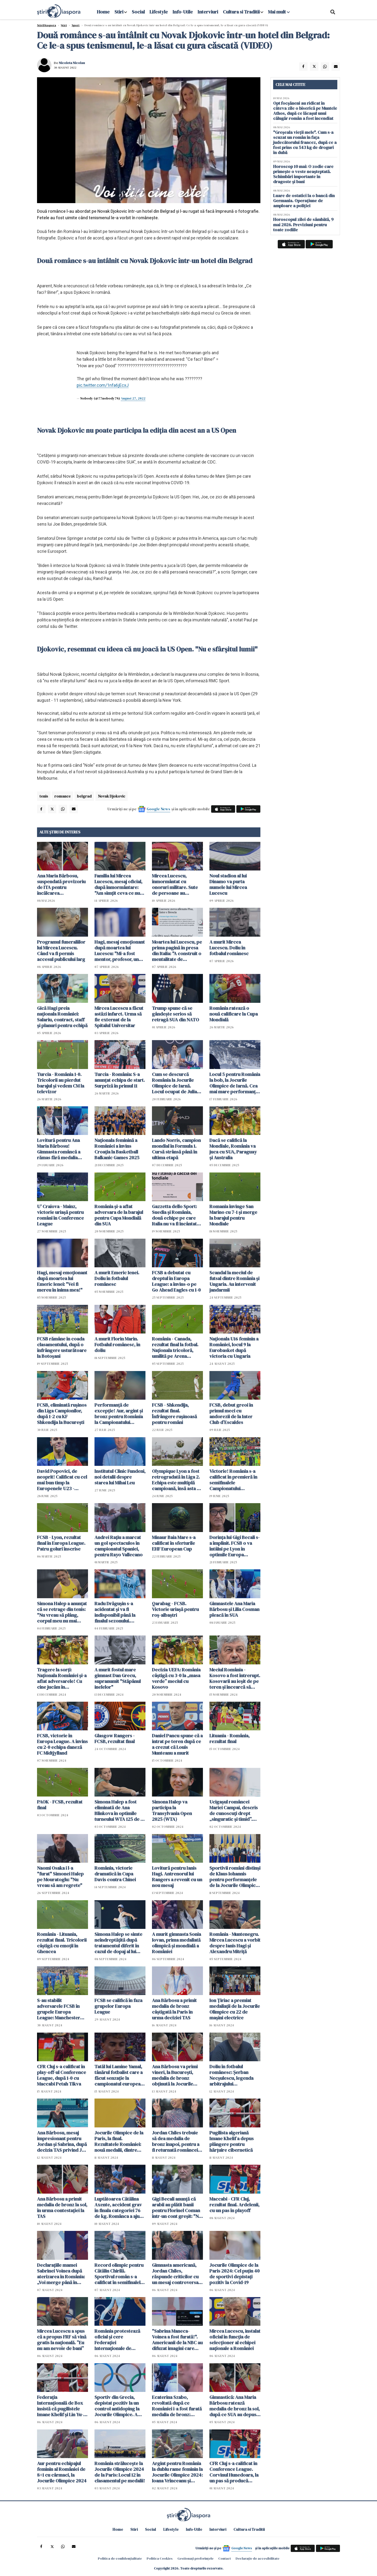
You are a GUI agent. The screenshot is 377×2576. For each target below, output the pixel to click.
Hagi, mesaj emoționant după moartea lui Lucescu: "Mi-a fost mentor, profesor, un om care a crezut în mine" (119, 950)
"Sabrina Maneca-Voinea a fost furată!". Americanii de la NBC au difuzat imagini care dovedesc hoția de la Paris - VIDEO (177, 2339)
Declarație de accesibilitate (257, 2558)
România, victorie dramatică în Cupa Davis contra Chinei (115, 1873)
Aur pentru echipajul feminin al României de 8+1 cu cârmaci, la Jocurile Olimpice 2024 (62, 2472)
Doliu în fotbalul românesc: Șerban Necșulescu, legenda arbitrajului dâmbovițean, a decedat (231, 2075)
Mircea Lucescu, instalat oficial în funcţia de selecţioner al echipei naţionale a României (234, 2339)
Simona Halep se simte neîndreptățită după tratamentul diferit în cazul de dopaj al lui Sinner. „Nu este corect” (118, 1942)
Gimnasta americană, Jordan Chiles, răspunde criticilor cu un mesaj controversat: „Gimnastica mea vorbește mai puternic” (177, 2273)
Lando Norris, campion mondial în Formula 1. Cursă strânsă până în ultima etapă (176, 1148)
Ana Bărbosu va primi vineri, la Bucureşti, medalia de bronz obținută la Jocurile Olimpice (175, 2075)
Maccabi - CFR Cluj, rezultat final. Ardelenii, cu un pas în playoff (234, 2204)
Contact (224, 2558)
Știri (64, 25)
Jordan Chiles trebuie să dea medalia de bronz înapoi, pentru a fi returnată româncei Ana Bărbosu (175, 2141)
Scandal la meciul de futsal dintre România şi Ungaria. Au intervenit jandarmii (234, 1281)
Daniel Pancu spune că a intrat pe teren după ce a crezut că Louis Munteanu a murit (177, 1744)
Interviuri (208, 11)
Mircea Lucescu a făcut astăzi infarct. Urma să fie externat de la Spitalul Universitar (118, 1016)
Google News (158, 808)
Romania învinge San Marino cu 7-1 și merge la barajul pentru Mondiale (233, 1215)
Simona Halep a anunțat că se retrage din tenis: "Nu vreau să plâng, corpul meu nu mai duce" (62, 1612)
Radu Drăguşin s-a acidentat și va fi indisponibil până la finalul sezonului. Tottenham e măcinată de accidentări (118, 1612)
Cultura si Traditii (241, 11)
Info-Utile (183, 11)
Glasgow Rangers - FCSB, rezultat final (114, 1738)
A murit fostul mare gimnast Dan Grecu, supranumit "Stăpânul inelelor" (117, 1678)
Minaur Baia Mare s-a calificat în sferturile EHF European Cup (173, 1543)
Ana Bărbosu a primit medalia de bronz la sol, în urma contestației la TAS (62, 2207)
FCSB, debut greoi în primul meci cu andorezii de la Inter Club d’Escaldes (231, 1413)
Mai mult (279, 11)
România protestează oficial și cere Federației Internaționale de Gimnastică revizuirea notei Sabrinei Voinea (117, 2339)
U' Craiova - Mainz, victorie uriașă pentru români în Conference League (60, 1215)
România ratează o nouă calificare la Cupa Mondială (233, 1014)
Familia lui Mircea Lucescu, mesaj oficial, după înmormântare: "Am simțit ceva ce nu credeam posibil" (118, 884)
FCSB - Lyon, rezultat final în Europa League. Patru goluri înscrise (61, 1543)
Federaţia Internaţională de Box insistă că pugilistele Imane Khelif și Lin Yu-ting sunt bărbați (60, 2405)
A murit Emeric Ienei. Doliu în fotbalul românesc (116, 1278)
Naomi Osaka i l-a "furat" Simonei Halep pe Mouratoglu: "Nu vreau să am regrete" (60, 1876)
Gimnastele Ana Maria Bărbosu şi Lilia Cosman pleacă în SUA (234, 1609)
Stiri (118, 11)
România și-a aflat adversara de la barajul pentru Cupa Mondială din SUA (118, 1215)
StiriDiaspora (46, 25)
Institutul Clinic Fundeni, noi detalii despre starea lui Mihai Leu (119, 1477)
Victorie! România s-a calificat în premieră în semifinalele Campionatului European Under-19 (233, 1479)
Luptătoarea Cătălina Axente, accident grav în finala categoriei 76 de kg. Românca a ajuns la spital (119, 2207)
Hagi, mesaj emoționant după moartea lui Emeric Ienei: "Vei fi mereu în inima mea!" (62, 1281)
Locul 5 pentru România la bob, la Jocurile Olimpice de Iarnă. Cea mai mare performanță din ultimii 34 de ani (234, 1083)
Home (103, 11)
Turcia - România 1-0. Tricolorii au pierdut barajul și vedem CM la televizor (60, 1083)
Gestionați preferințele (195, 2558)
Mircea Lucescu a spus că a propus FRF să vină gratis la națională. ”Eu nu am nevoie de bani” (61, 2339)
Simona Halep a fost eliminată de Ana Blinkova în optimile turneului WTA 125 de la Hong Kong (119, 1810)
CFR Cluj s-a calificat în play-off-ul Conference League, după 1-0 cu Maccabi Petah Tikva (61, 2075)
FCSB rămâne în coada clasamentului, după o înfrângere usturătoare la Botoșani (62, 1347)
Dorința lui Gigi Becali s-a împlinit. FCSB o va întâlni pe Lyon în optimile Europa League (234, 1546)
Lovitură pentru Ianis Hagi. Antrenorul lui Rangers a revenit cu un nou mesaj (177, 1876)
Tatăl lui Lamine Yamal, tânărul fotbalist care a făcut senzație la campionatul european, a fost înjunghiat (119, 2075)
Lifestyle (159, 11)
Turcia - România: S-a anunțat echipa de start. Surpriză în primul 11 (119, 1080)
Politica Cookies (160, 2558)
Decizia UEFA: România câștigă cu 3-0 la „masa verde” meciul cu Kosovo (176, 1678)
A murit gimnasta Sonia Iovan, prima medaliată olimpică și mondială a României (176, 1942)
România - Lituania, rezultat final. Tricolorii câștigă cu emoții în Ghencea (62, 1942)
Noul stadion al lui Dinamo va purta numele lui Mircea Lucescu (228, 884)
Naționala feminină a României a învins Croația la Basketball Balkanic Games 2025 (116, 1148)
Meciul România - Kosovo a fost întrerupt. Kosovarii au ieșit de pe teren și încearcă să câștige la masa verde (234, 1678)
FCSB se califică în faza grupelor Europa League (118, 2006)
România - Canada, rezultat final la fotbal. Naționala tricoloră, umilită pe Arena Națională (175, 1347)
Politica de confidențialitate (120, 2558)
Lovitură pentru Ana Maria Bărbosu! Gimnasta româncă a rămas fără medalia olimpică (58, 1148)
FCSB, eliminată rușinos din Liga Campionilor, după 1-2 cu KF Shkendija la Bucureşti (62, 1413)
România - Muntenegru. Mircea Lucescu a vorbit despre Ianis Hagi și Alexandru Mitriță (234, 1942)
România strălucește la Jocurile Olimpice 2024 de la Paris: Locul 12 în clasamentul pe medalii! (119, 2472)
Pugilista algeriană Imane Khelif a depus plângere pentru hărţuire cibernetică (231, 2141)
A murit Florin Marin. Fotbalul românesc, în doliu (117, 1344)
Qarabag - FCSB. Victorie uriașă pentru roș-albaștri (175, 1609)
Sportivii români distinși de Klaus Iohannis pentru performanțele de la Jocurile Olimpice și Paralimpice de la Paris (234, 1876)
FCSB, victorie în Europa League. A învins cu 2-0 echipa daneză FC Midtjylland (62, 1744)
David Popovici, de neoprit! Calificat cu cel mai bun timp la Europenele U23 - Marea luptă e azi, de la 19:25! (62, 1479)
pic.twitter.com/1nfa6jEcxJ (103, 385)
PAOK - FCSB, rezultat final (59, 1804)
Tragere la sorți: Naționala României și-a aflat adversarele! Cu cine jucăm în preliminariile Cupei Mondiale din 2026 (62, 1678)
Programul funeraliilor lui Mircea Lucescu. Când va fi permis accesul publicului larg (61, 950)
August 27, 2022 (133, 398)
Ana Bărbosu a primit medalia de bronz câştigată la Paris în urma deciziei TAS (174, 2009)
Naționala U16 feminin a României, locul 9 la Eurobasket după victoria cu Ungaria (233, 1347)
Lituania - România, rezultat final (229, 1738)
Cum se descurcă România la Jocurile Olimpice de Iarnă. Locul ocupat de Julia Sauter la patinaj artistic (177, 1083)
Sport (76, 25)
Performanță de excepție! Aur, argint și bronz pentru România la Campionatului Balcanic (118, 1413)
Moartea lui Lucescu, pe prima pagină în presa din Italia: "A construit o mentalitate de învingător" (177, 950)
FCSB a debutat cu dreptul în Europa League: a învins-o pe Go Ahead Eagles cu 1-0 (176, 1281)
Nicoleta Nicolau (72, 62)
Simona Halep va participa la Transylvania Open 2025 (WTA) (172, 1810)
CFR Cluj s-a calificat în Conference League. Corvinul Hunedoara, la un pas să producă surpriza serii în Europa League (234, 2472)
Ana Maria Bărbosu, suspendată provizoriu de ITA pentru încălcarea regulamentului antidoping (61, 884)
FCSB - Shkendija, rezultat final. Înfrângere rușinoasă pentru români (174, 1413)
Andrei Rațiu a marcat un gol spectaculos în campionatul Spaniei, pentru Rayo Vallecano (119, 1546)
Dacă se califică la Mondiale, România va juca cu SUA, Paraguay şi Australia (233, 1148)
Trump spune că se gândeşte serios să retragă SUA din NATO (175, 1014)
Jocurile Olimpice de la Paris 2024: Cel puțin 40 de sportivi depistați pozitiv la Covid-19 (234, 2273)
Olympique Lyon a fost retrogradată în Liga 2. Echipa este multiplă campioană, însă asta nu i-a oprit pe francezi (177, 1479)
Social (138, 11)
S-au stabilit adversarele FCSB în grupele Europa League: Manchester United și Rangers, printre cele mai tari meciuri (58, 2009)
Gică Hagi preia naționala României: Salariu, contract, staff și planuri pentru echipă (62, 1016)
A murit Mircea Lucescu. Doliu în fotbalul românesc (229, 947)
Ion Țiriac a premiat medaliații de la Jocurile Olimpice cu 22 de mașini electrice (234, 2009)
